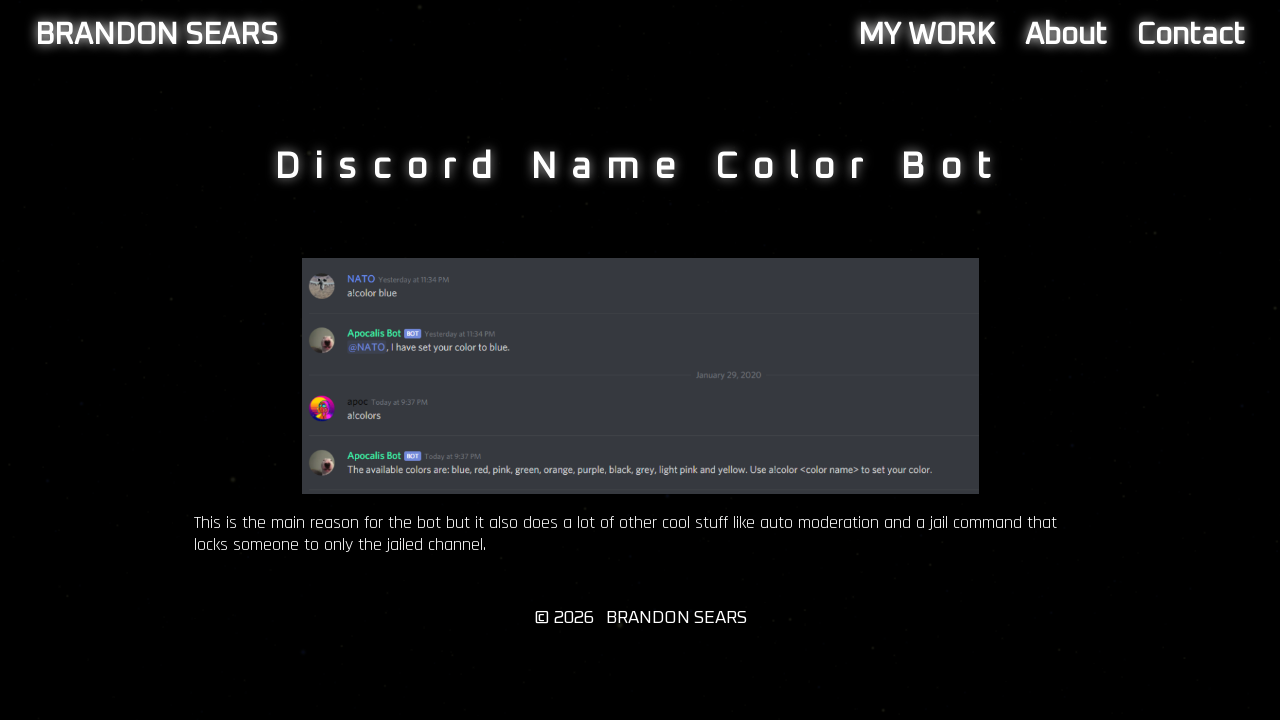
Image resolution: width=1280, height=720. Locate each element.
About (1066, 35)
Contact (1191, 35)
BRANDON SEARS (156, 35)
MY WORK (926, 35)
